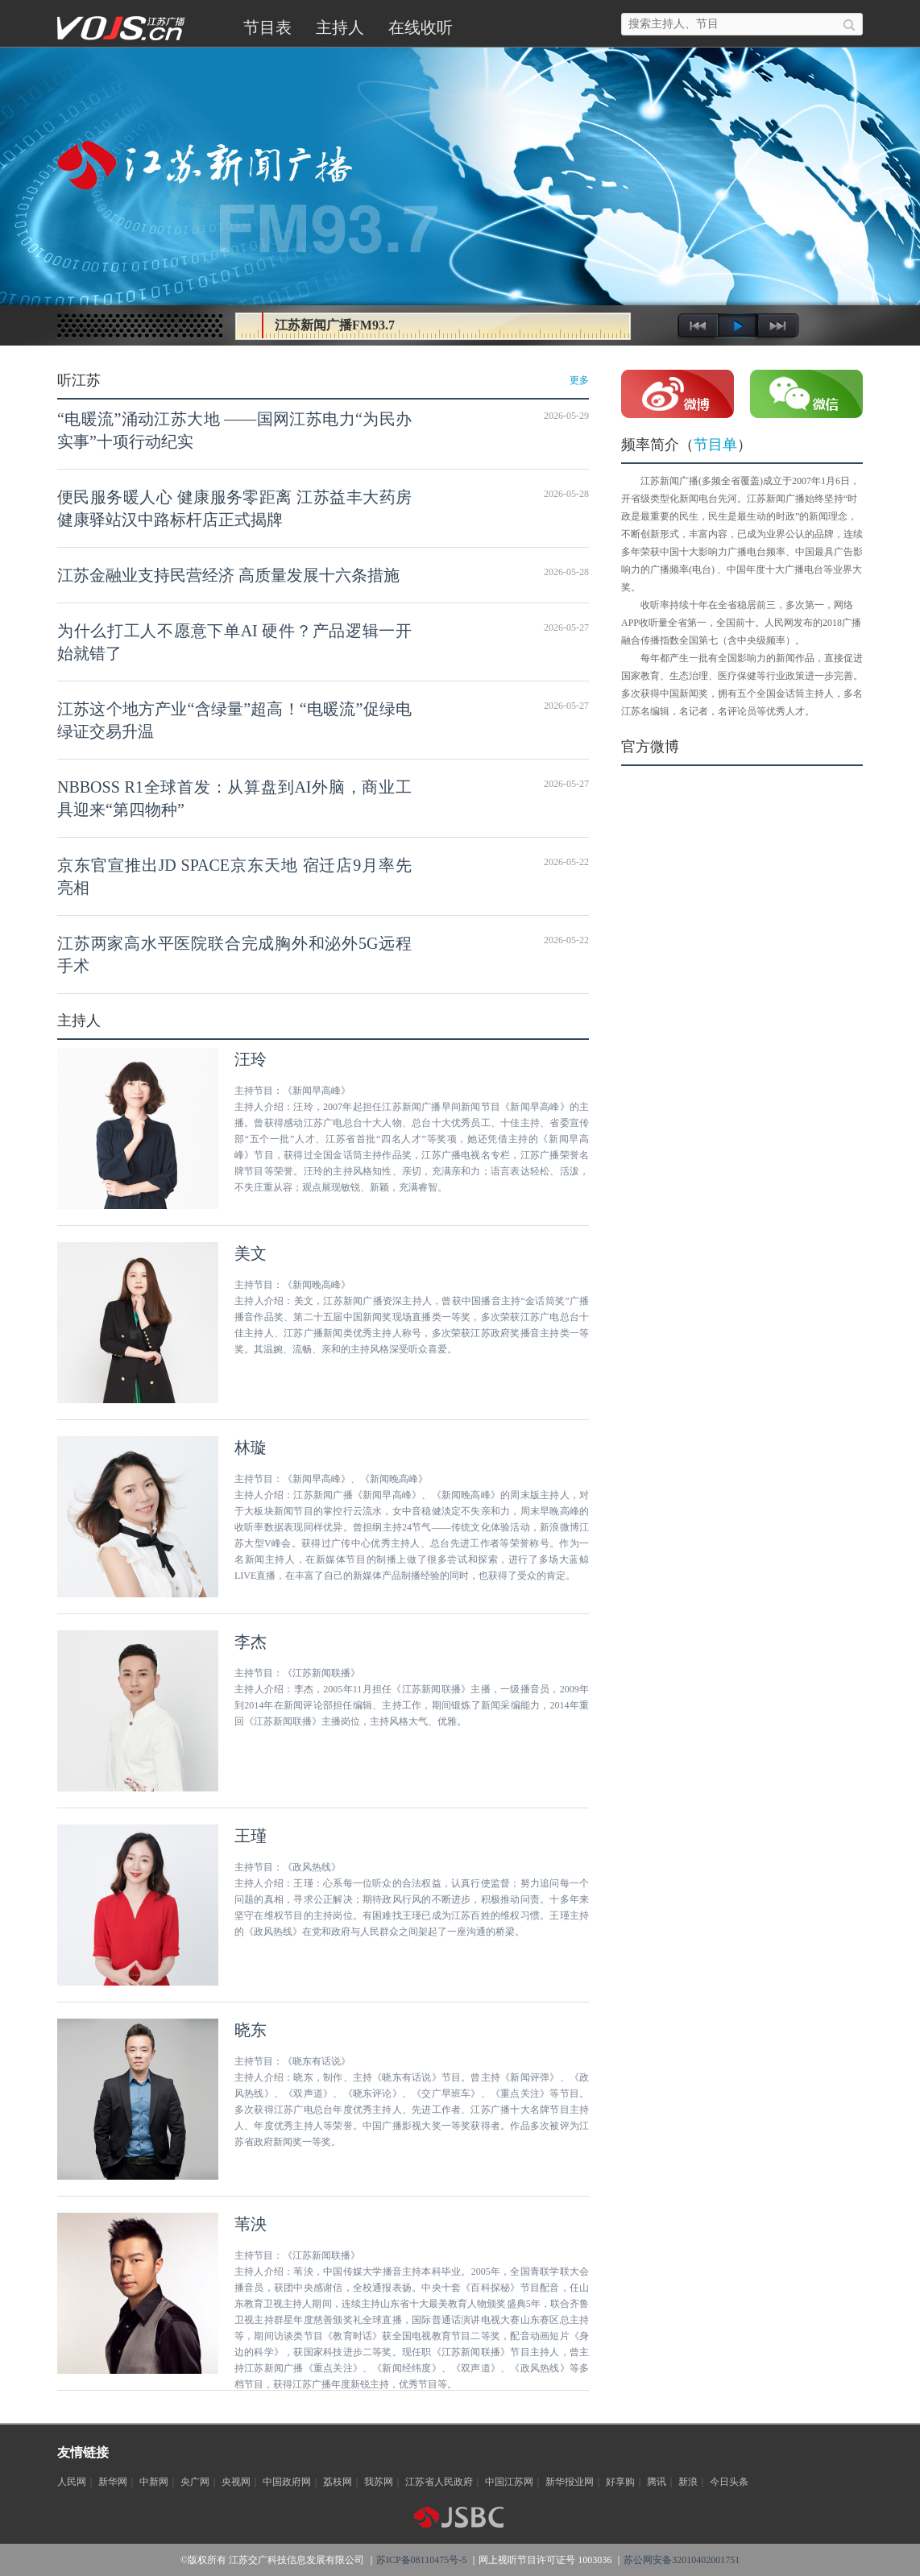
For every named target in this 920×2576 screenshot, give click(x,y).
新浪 (688, 2481)
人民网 (71, 2481)
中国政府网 (287, 2481)
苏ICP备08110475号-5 (421, 2560)
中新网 (153, 2481)
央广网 (194, 2481)
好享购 (620, 2481)
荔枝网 (337, 2481)
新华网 (112, 2481)
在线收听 (420, 27)
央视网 (236, 2481)
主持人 (340, 27)
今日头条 (729, 2481)
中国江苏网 (509, 2481)
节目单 (715, 445)
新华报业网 (569, 2481)
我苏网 (378, 2481)
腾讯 (656, 2481)
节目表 (267, 27)
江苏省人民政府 (439, 2481)
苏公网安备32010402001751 (682, 2560)
